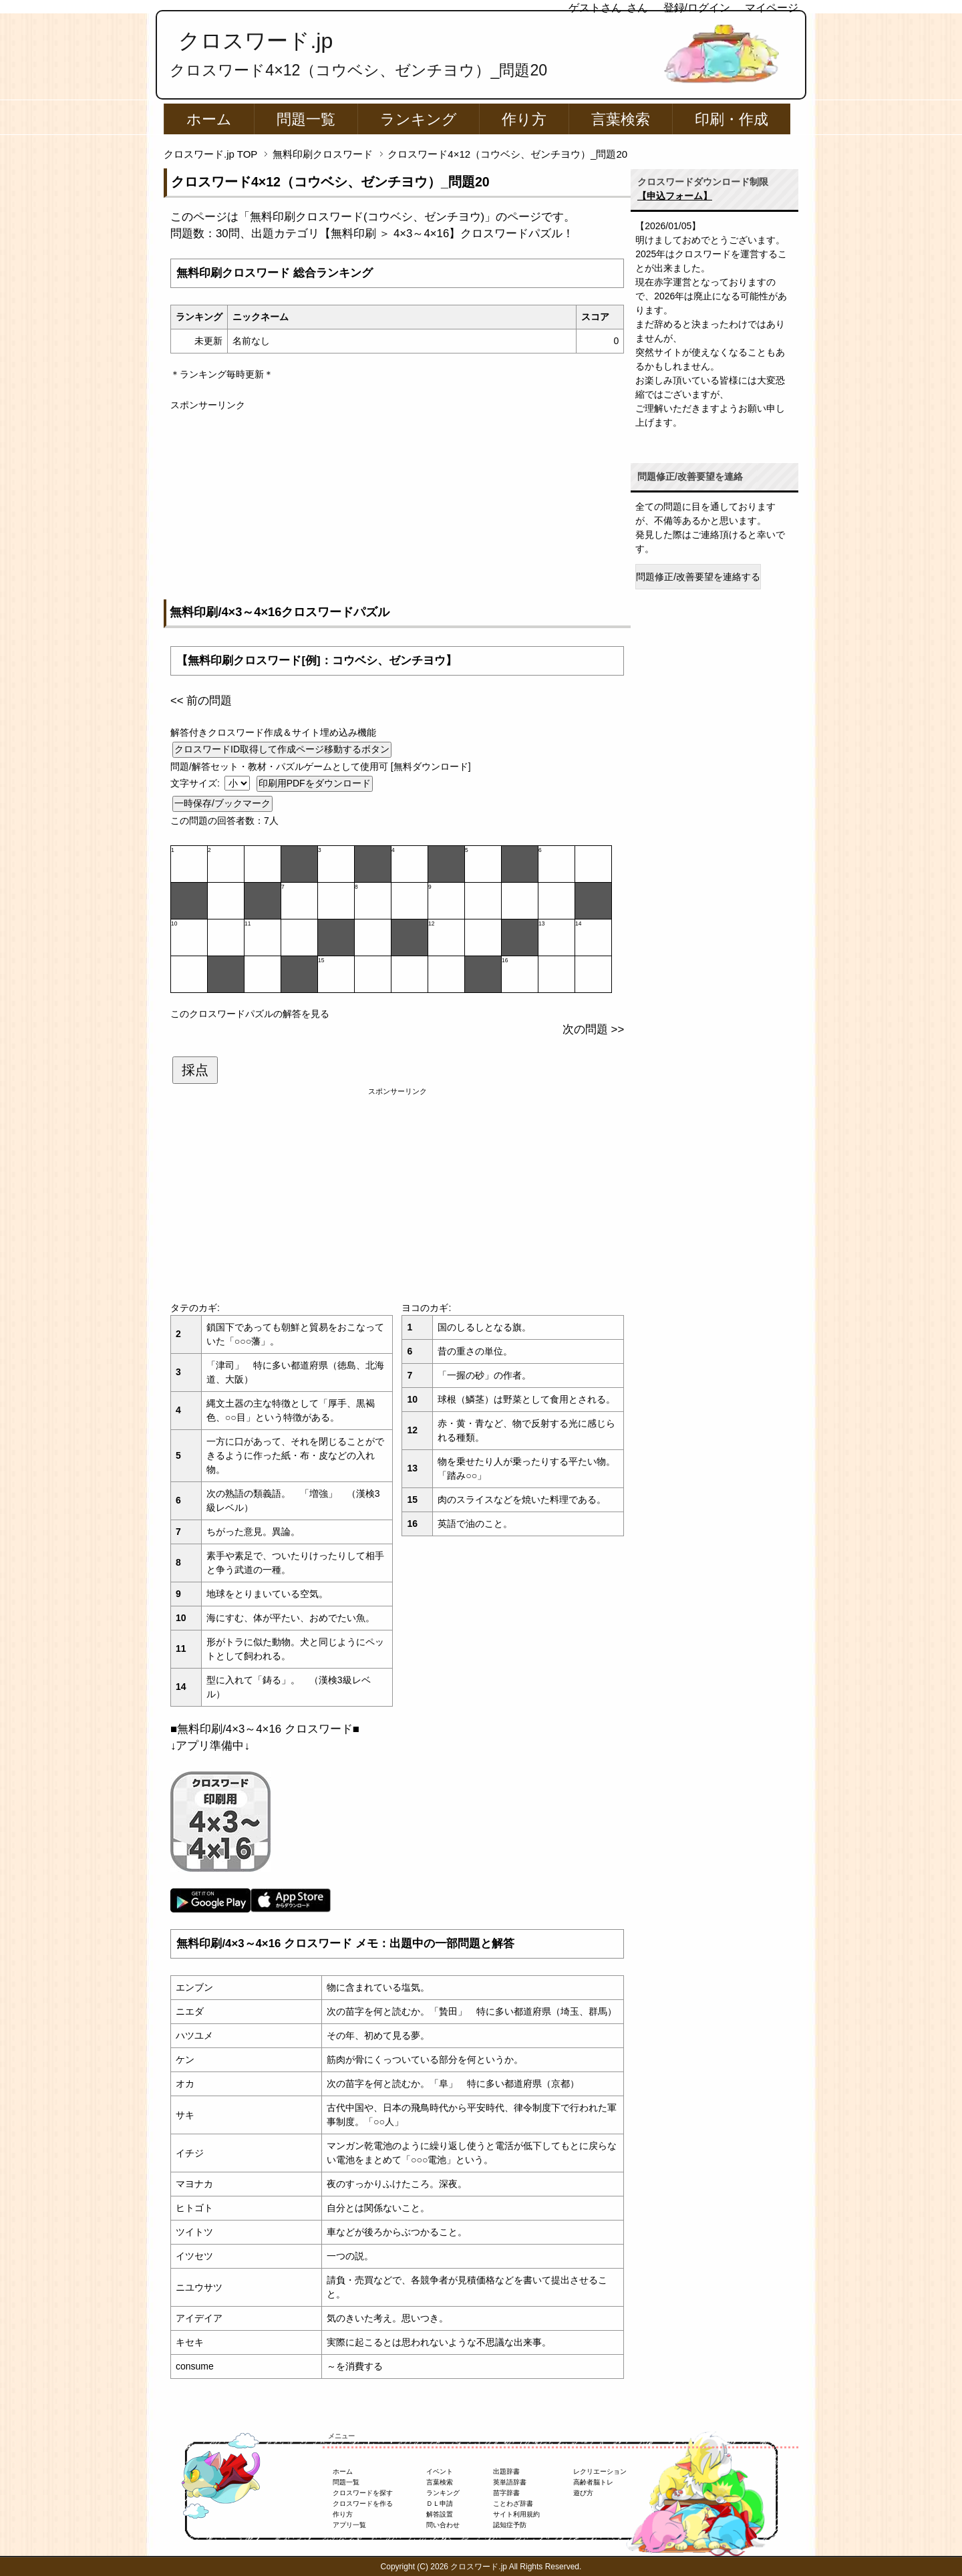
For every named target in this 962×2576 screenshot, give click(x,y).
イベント (439, 2471)
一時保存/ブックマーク (222, 803)
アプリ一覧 (349, 2525)
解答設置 (439, 2514)
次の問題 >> (593, 1029)
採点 (195, 1069)
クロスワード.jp (255, 41)
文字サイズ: (196, 783)
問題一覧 (306, 119)
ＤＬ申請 (439, 2503)
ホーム (209, 119)
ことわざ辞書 (513, 2503)
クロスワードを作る (363, 2503)
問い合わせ (443, 2525)
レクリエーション (600, 2471)
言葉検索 (620, 119)
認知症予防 (509, 2525)
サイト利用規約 (516, 2514)
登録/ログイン (696, 7)
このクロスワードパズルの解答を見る (249, 1013)
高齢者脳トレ (593, 2482)
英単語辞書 (509, 2482)
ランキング (418, 119)
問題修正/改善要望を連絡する (698, 576)
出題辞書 (506, 2471)
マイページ (771, 7)
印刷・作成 (731, 119)
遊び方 (583, 2492)
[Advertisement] (397, 505)
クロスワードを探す (363, 2492)
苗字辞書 (506, 2492)
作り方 (524, 119)
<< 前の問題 (201, 700)
